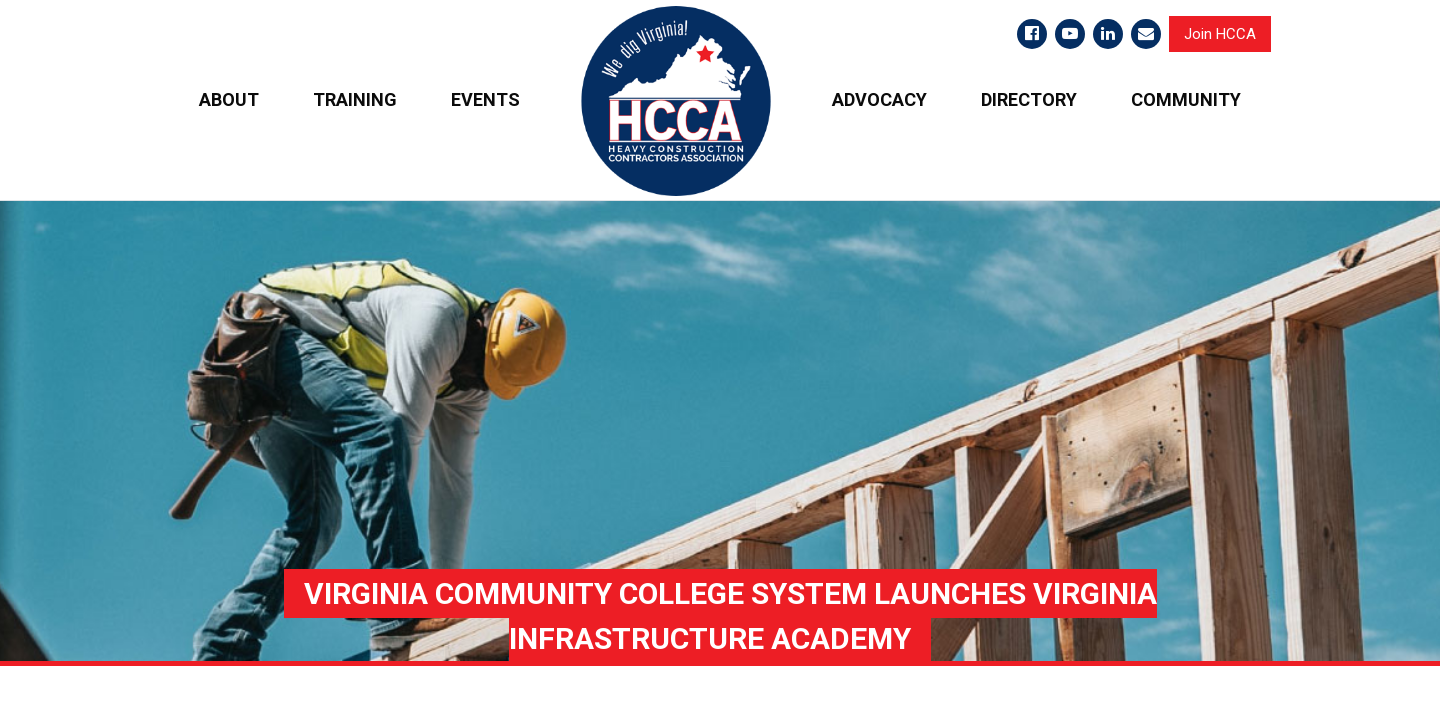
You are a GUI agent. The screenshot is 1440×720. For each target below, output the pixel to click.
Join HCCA (1220, 34)
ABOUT (229, 99)
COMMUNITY (1186, 99)
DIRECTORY (1029, 99)
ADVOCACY (879, 99)
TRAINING (355, 99)
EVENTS (485, 99)
